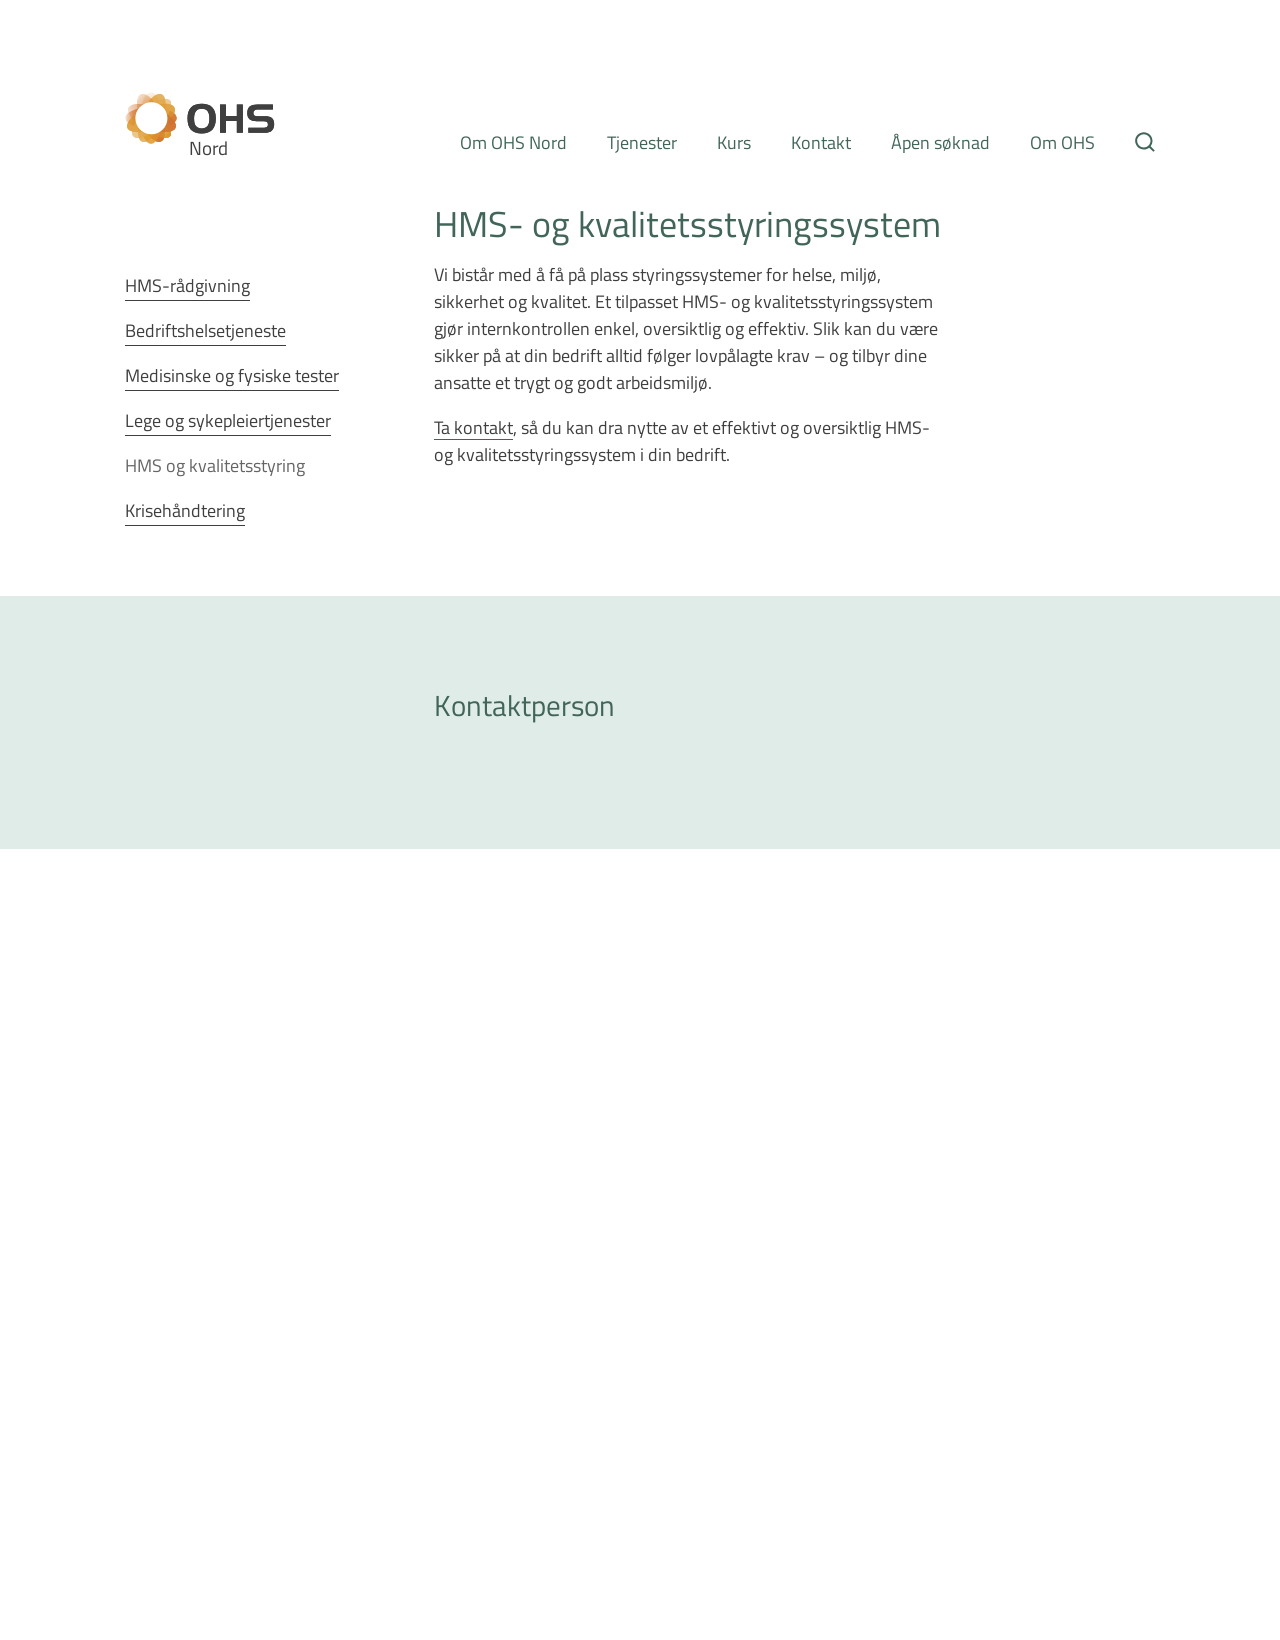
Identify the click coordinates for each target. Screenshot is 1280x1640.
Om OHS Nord (513, 142)
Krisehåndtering (185, 510)
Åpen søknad (940, 142)
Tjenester (642, 142)
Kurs (734, 142)
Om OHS (1062, 142)
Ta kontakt (473, 427)
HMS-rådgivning (187, 285)
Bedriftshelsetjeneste (205, 330)
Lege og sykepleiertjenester (228, 420)
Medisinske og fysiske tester (232, 375)
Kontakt (821, 142)
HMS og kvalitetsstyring (215, 465)
